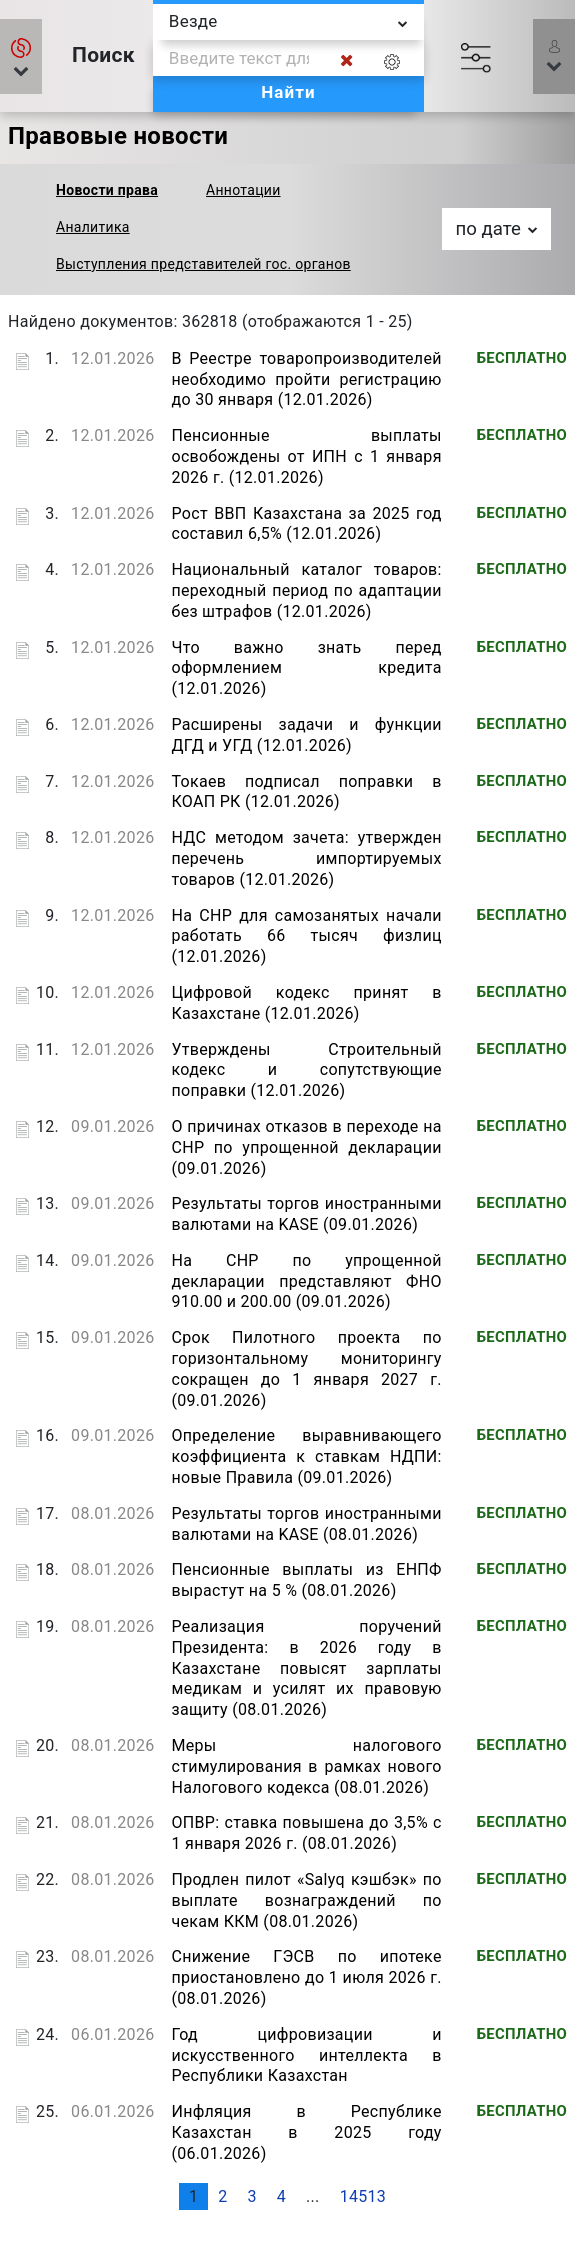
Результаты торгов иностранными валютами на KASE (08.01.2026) (306, 1524)
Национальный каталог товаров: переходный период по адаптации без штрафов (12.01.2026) (306, 590)
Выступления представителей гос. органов (203, 264)
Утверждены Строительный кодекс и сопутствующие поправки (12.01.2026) (306, 1070)
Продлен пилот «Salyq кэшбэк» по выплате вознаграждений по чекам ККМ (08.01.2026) (306, 1900)
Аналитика (93, 227)
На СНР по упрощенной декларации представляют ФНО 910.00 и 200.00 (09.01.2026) (306, 1281)
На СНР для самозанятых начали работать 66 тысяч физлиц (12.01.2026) (306, 936)
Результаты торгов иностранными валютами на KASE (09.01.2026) (306, 1214)
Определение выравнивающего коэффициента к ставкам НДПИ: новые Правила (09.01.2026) (306, 1456)
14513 (363, 2196)
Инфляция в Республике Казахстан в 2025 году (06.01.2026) (306, 2132)
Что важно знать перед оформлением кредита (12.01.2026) (306, 668)
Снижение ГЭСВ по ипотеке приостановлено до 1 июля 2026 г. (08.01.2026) (306, 1977)
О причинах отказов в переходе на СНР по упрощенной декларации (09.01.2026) (306, 1147)
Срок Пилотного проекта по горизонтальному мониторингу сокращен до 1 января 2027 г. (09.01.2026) (306, 1368)
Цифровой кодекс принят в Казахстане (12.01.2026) (306, 1003)
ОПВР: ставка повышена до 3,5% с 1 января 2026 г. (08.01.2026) (306, 1833)
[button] (21, 56)
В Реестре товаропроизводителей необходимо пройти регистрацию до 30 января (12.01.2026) (306, 379)
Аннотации (243, 190)
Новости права (107, 190)
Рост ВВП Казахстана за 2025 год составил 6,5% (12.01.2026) (306, 524)
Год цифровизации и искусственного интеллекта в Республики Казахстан (306, 2055)
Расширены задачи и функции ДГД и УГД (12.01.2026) (306, 735)
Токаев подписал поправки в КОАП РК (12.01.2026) (306, 792)
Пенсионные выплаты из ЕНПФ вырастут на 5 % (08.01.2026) (306, 1580)
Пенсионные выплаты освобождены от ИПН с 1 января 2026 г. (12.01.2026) (306, 456)
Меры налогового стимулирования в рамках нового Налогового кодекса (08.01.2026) (306, 1766)
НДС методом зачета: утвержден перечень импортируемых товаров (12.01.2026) (306, 858)
